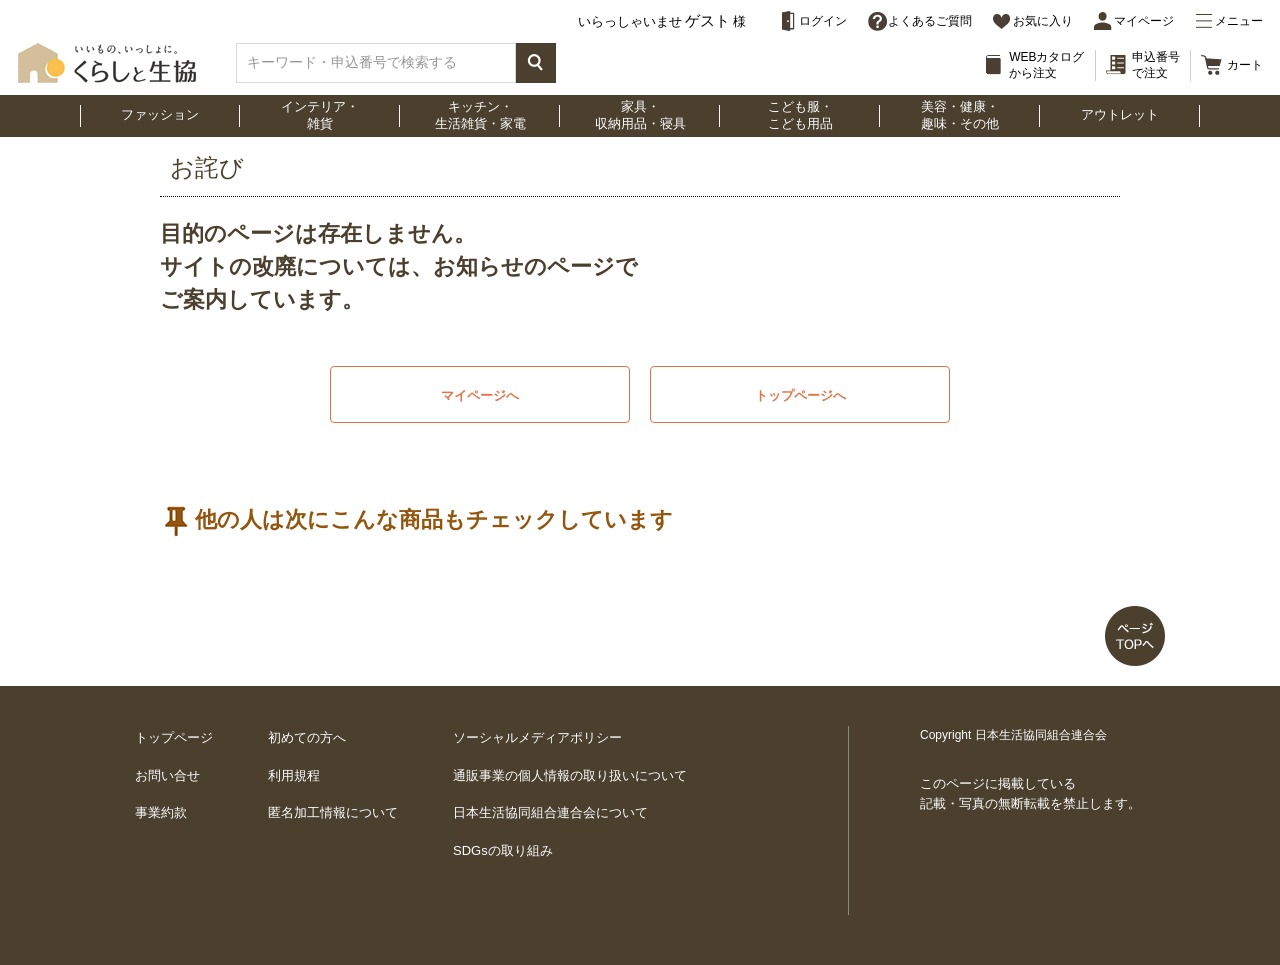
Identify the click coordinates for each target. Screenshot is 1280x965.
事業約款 (161, 812)
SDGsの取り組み (503, 850)
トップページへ (800, 395)
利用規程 (294, 775)
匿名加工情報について (333, 812)
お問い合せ (167, 775)
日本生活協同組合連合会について (550, 812)
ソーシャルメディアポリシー (537, 737)
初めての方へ (307, 737)
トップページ (174, 737)
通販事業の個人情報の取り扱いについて (570, 775)
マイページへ (480, 395)
